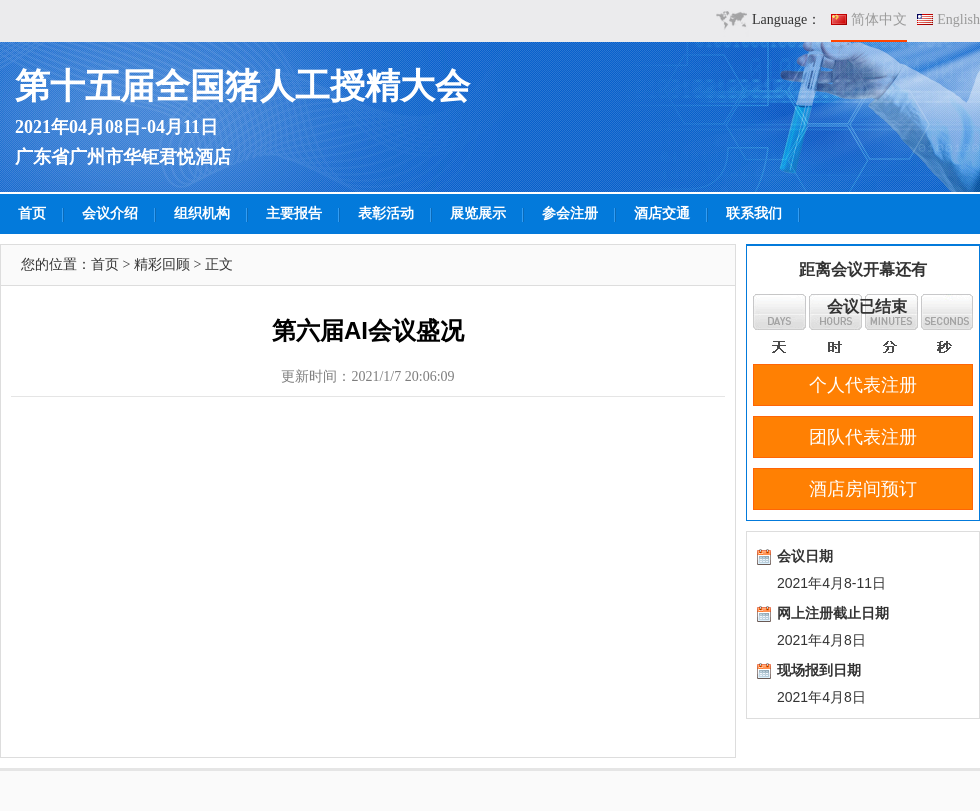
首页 (32, 213)
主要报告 (294, 213)
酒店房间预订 (863, 489)
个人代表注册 (863, 385)
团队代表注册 (863, 437)
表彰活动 (386, 213)
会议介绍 (110, 213)
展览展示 (478, 213)
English (958, 19)
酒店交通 (662, 213)
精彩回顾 (162, 264)
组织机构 (202, 213)
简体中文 (879, 19)
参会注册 (570, 213)
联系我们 (754, 213)
